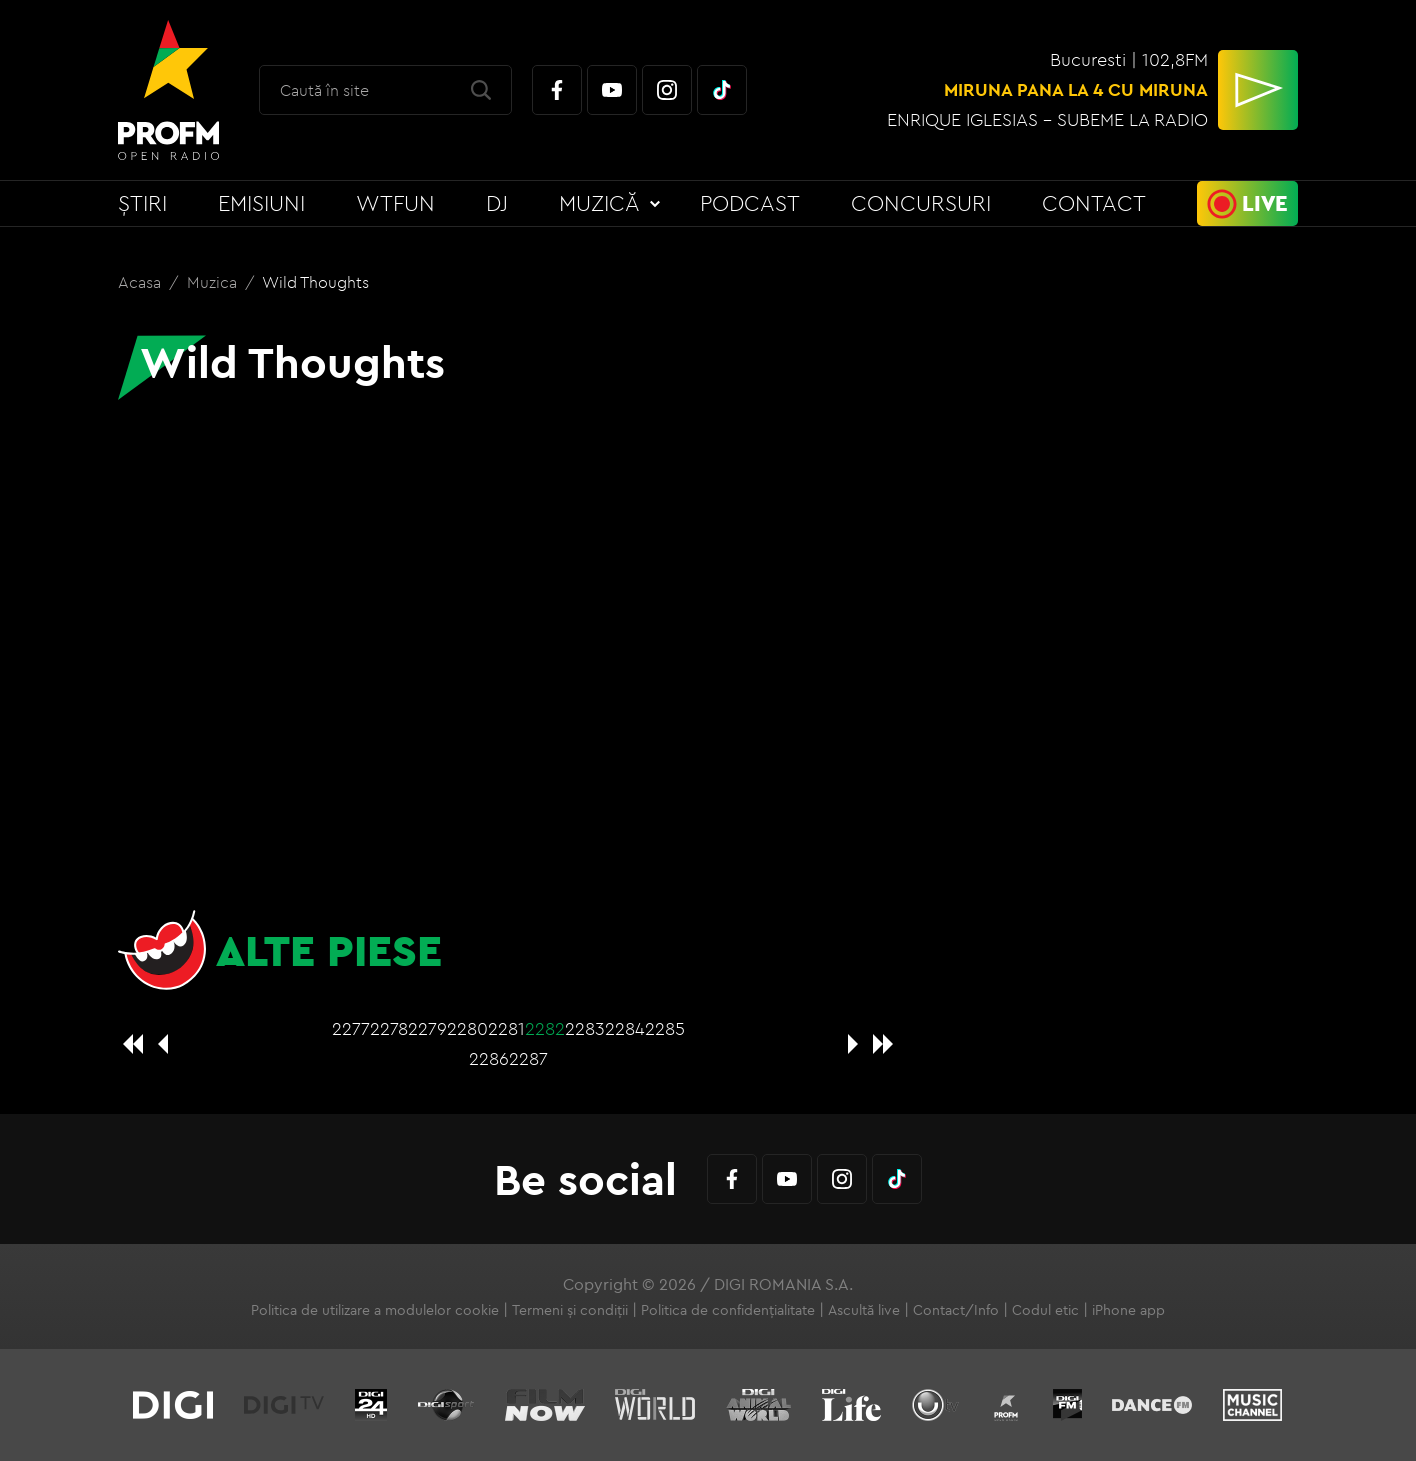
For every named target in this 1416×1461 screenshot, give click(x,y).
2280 (467, 1028)
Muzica (214, 282)
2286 (489, 1058)
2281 (506, 1028)
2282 (545, 1028)
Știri (142, 203)
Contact (1094, 203)
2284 (625, 1028)
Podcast (750, 203)
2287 (528, 1058)
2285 (665, 1028)
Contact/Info (956, 1310)
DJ (497, 203)
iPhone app (1128, 1310)
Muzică (599, 203)
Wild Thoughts (315, 282)
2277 (351, 1028)
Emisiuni (261, 203)
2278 (389, 1028)
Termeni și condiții (570, 1310)
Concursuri (921, 203)
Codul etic (1045, 1310)
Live (1265, 203)
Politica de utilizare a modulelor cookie (375, 1310)
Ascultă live (864, 1310)
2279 (427, 1028)
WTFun (395, 203)
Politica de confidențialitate (728, 1310)
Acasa (141, 282)
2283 (585, 1028)
